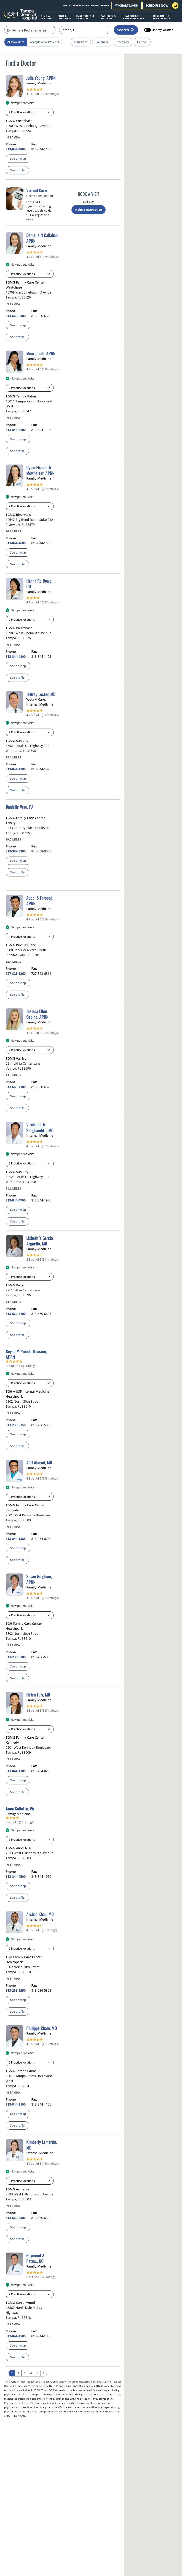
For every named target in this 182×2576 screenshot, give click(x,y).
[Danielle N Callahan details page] (14, 245)
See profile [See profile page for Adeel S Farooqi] (17, 995)
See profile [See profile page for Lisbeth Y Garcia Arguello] (17, 1335)
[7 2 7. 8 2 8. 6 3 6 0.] (16, 973)
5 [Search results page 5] (37, 2373)
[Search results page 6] (44, 2373)
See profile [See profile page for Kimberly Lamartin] (17, 2239)
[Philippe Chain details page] (14, 2036)
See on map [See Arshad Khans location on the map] (18, 2000)
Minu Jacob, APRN (40, 353)
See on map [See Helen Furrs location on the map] (18, 1780)
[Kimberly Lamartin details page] (14, 2152)
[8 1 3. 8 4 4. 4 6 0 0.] (16, 543)
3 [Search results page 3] (24, 2373)
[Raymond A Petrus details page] (14, 2265)
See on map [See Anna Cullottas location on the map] (18, 1886)
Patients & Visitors (108, 17)
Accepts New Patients (44, 42)
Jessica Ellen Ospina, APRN (37, 1014)
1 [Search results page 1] (12, 2373)
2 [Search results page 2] (18, 2373)
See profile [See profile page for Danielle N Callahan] (17, 337)
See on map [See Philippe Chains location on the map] (18, 2114)
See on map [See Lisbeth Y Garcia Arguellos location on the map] (18, 1323)
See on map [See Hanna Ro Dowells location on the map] (18, 666)
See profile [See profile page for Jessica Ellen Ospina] (17, 1108)
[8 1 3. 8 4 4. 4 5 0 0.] (16, 1876)
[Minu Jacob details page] (14, 361)
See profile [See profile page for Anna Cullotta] (17, 1898)
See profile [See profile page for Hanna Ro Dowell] (17, 678)
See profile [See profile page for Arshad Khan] (17, 2012)
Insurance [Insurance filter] (80, 42)
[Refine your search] (29, 30)
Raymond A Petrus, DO (35, 2258)
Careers (76, 5)
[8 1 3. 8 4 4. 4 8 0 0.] (16, 149)
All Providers (15, 42)
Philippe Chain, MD (41, 2028)
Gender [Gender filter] (142, 42)
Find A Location (64, 17)
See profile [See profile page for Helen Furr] (17, 1792)
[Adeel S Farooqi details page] (14, 908)
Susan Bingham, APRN (39, 1579)
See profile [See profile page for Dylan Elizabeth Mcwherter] (17, 564)
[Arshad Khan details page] (14, 1922)
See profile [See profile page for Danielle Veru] (17, 872)
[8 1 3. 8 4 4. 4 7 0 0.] (16, 769)
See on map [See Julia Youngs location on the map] (18, 159)
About (66, 5)
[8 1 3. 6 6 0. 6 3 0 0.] (16, 315)
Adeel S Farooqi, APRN (39, 900)
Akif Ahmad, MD (39, 1462)
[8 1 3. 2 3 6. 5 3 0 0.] (16, 1656)
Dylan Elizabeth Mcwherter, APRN (40, 470)
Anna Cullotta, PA (20, 1808)
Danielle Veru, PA (20, 807)
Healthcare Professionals (133, 17)
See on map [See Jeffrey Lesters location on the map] (18, 779)
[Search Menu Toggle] (175, 5)
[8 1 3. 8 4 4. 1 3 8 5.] (16, 1538)
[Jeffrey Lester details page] (14, 704)
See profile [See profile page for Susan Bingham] (17, 1678)
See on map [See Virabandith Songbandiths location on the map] (18, 1210)
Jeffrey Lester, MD (40, 694)
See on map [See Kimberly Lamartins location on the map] (18, 2227)
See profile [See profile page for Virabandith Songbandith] (17, 1221)
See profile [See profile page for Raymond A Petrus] (17, 2357)
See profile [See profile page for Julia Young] (17, 170)
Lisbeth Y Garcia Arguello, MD (39, 1240)
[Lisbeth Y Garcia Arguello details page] (14, 1248)
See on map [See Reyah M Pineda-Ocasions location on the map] (18, 1434)
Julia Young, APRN (41, 78)
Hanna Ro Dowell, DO (40, 583)
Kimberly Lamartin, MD (41, 2144)
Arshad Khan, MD (40, 1914)
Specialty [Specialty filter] (123, 42)
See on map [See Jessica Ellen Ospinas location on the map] (18, 1096)
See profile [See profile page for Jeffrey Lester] (17, 790)
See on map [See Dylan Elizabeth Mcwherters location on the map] (18, 552)
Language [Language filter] (102, 42)
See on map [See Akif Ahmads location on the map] (18, 1548)
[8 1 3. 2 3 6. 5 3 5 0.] (16, 1424)
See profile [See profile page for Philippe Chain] (17, 2125)
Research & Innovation (162, 17)
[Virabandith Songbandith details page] (14, 1135)
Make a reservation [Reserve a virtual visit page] (88, 210)
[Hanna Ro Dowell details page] (14, 591)
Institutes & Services (85, 17)
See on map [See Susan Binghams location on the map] (18, 1666)
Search (126, 29)
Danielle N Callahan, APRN (42, 238)
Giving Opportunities (96, 5)
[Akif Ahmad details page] (14, 1471)
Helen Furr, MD (38, 1694)
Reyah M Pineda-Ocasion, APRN (26, 1354)
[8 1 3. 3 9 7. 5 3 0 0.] (16, 851)
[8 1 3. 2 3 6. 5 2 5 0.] (16, 1990)
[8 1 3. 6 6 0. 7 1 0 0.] (16, 1086)
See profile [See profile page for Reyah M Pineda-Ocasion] (17, 1446)
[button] (30, 112)
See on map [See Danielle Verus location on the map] (18, 861)
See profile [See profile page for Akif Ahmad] (17, 1560)
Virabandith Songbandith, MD (39, 1127)
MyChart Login (126, 5)
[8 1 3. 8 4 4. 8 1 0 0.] (16, 429)
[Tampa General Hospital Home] (20, 16)
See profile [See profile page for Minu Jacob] (17, 451)
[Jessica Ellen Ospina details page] (14, 1021)
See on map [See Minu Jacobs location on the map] (18, 439)
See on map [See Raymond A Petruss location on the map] (18, 2345)
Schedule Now (157, 5)
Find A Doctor (46, 17)
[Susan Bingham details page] (14, 1586)
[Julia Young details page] (14, 86)
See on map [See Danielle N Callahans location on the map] (18, 325)
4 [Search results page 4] (31, 2373)
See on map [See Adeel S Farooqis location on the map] (18, 983)
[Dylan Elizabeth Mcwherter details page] (14, 477)
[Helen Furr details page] (14, 1703)
